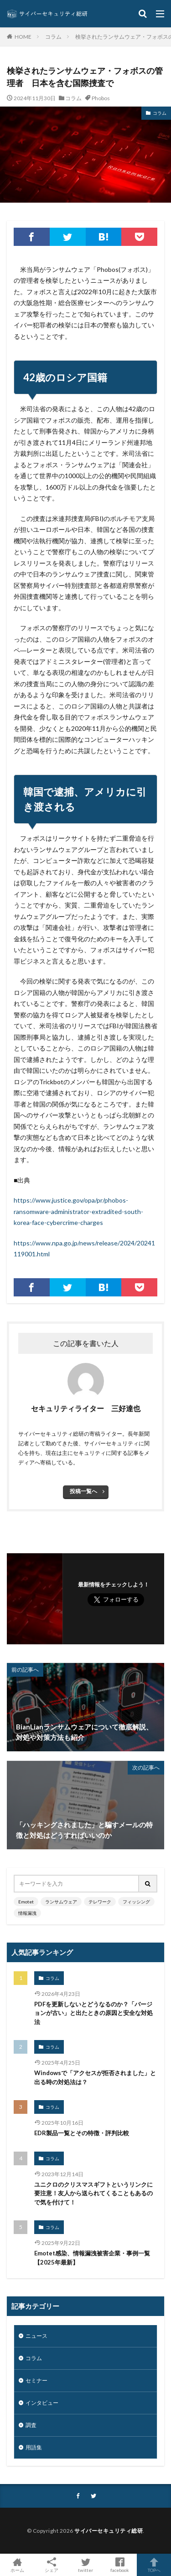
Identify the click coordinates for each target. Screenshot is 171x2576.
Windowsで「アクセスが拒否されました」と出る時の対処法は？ (95, 2077)
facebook (120, 2564)
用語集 (34, 2447)
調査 (31, 2425)
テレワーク (99, 1901)
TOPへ (154, 2564)
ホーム (17, 2564)
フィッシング (136, 1901)
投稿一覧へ (83, 1491)
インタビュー (42, 2402)
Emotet (26, 1901)
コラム (53, 36)
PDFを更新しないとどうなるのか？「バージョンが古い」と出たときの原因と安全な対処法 (93, 2012)
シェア (51, 2565)
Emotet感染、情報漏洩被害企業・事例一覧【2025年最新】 (92, 2258)
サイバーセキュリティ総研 (108, 2530)
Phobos (101, 98)
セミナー (36, 2380)
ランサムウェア (61, 1901)
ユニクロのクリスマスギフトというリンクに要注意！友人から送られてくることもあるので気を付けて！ (93, 2193)
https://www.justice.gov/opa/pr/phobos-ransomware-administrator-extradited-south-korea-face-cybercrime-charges (78, 1211)
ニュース (36, 2335)
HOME (23, 36)
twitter (85, 2564)
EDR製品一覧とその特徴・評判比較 (81, 2133)
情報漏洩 (27, 1913)
